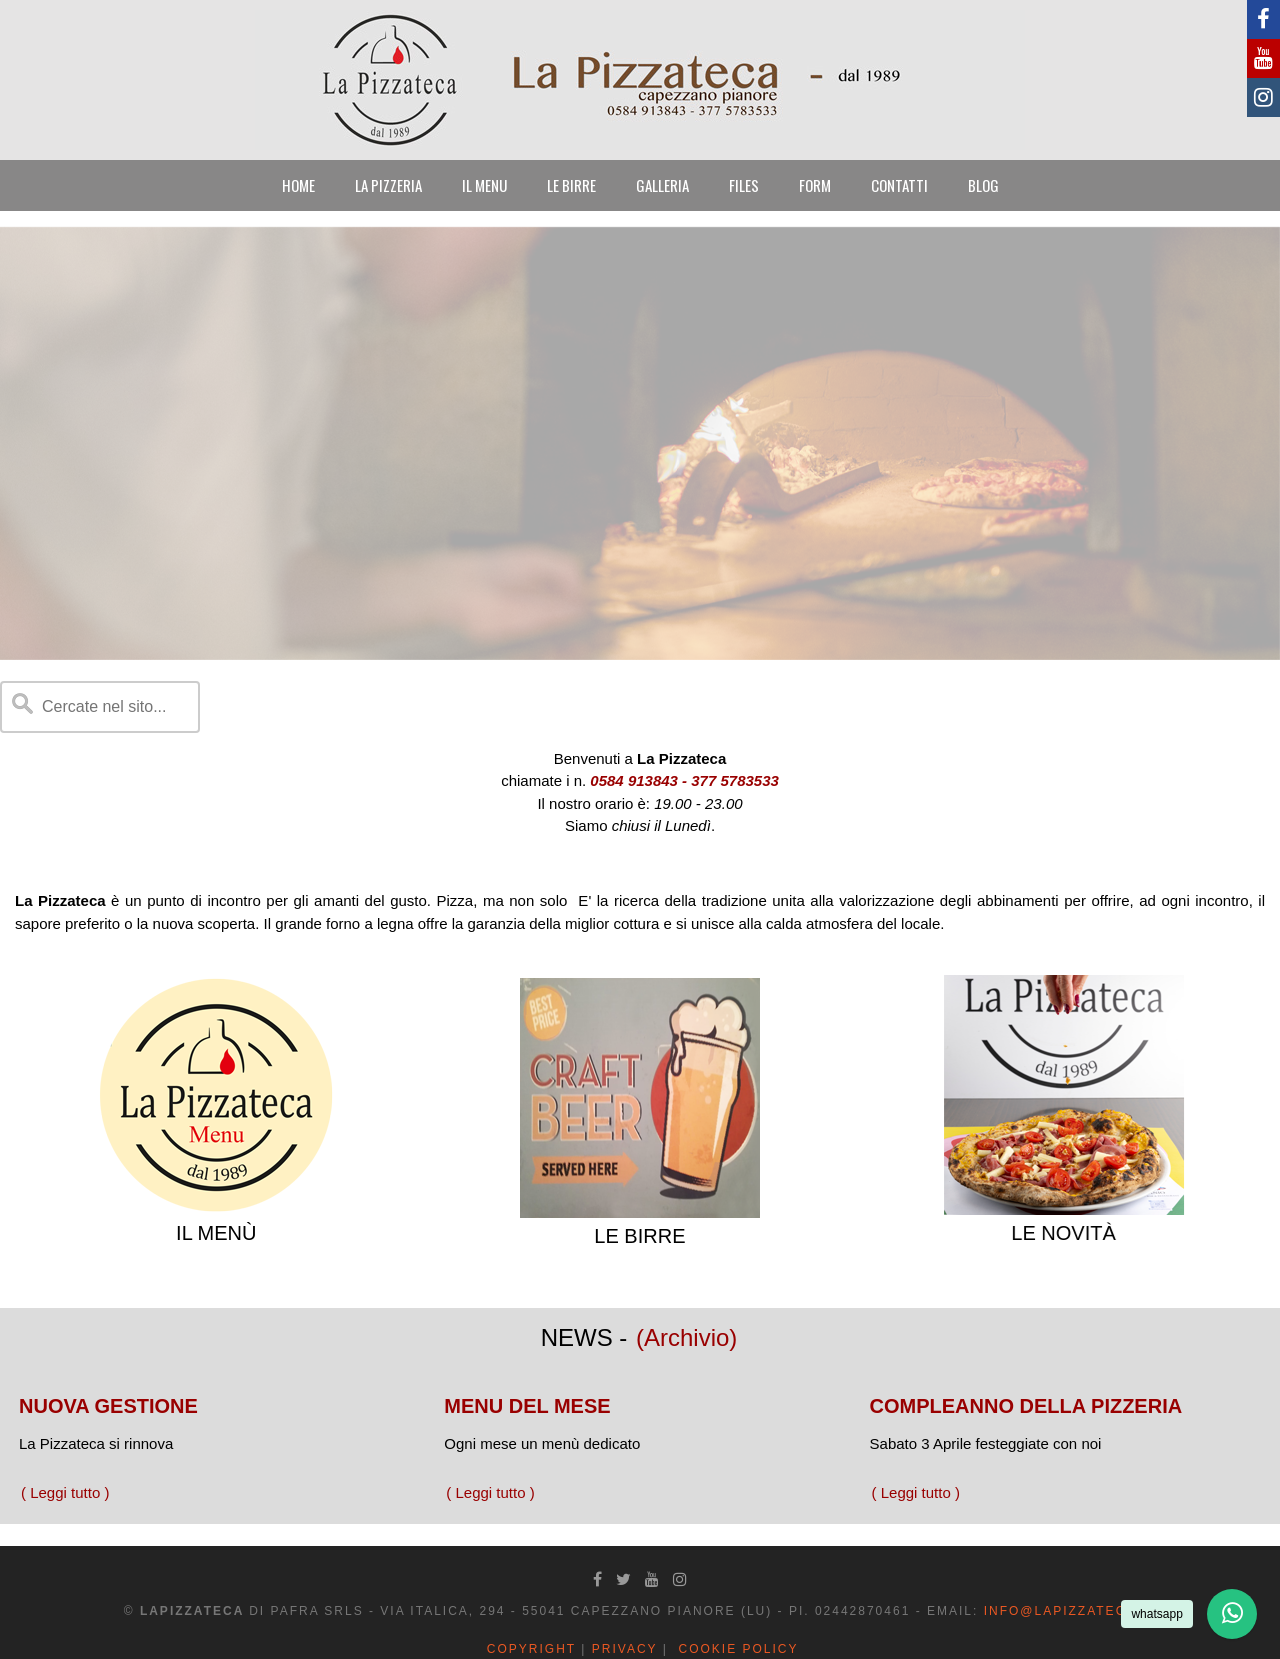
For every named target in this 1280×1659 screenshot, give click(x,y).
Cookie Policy (738, 1649)
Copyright (531, 1649)
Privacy (625, 1649)
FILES (744, 185)
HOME (298, 185)
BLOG (983, 185)
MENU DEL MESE (527, 1406)
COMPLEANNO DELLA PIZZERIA (1026, 1406)
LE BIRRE (571, 185)
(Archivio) (686, 1337)
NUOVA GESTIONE (108, 1406)
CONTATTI (899, 185)
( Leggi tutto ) (65, 1492)
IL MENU (484, 185)
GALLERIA (662, 185)
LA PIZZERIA (388, 185)
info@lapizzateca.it (1070, 1611)
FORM (815, 185)
